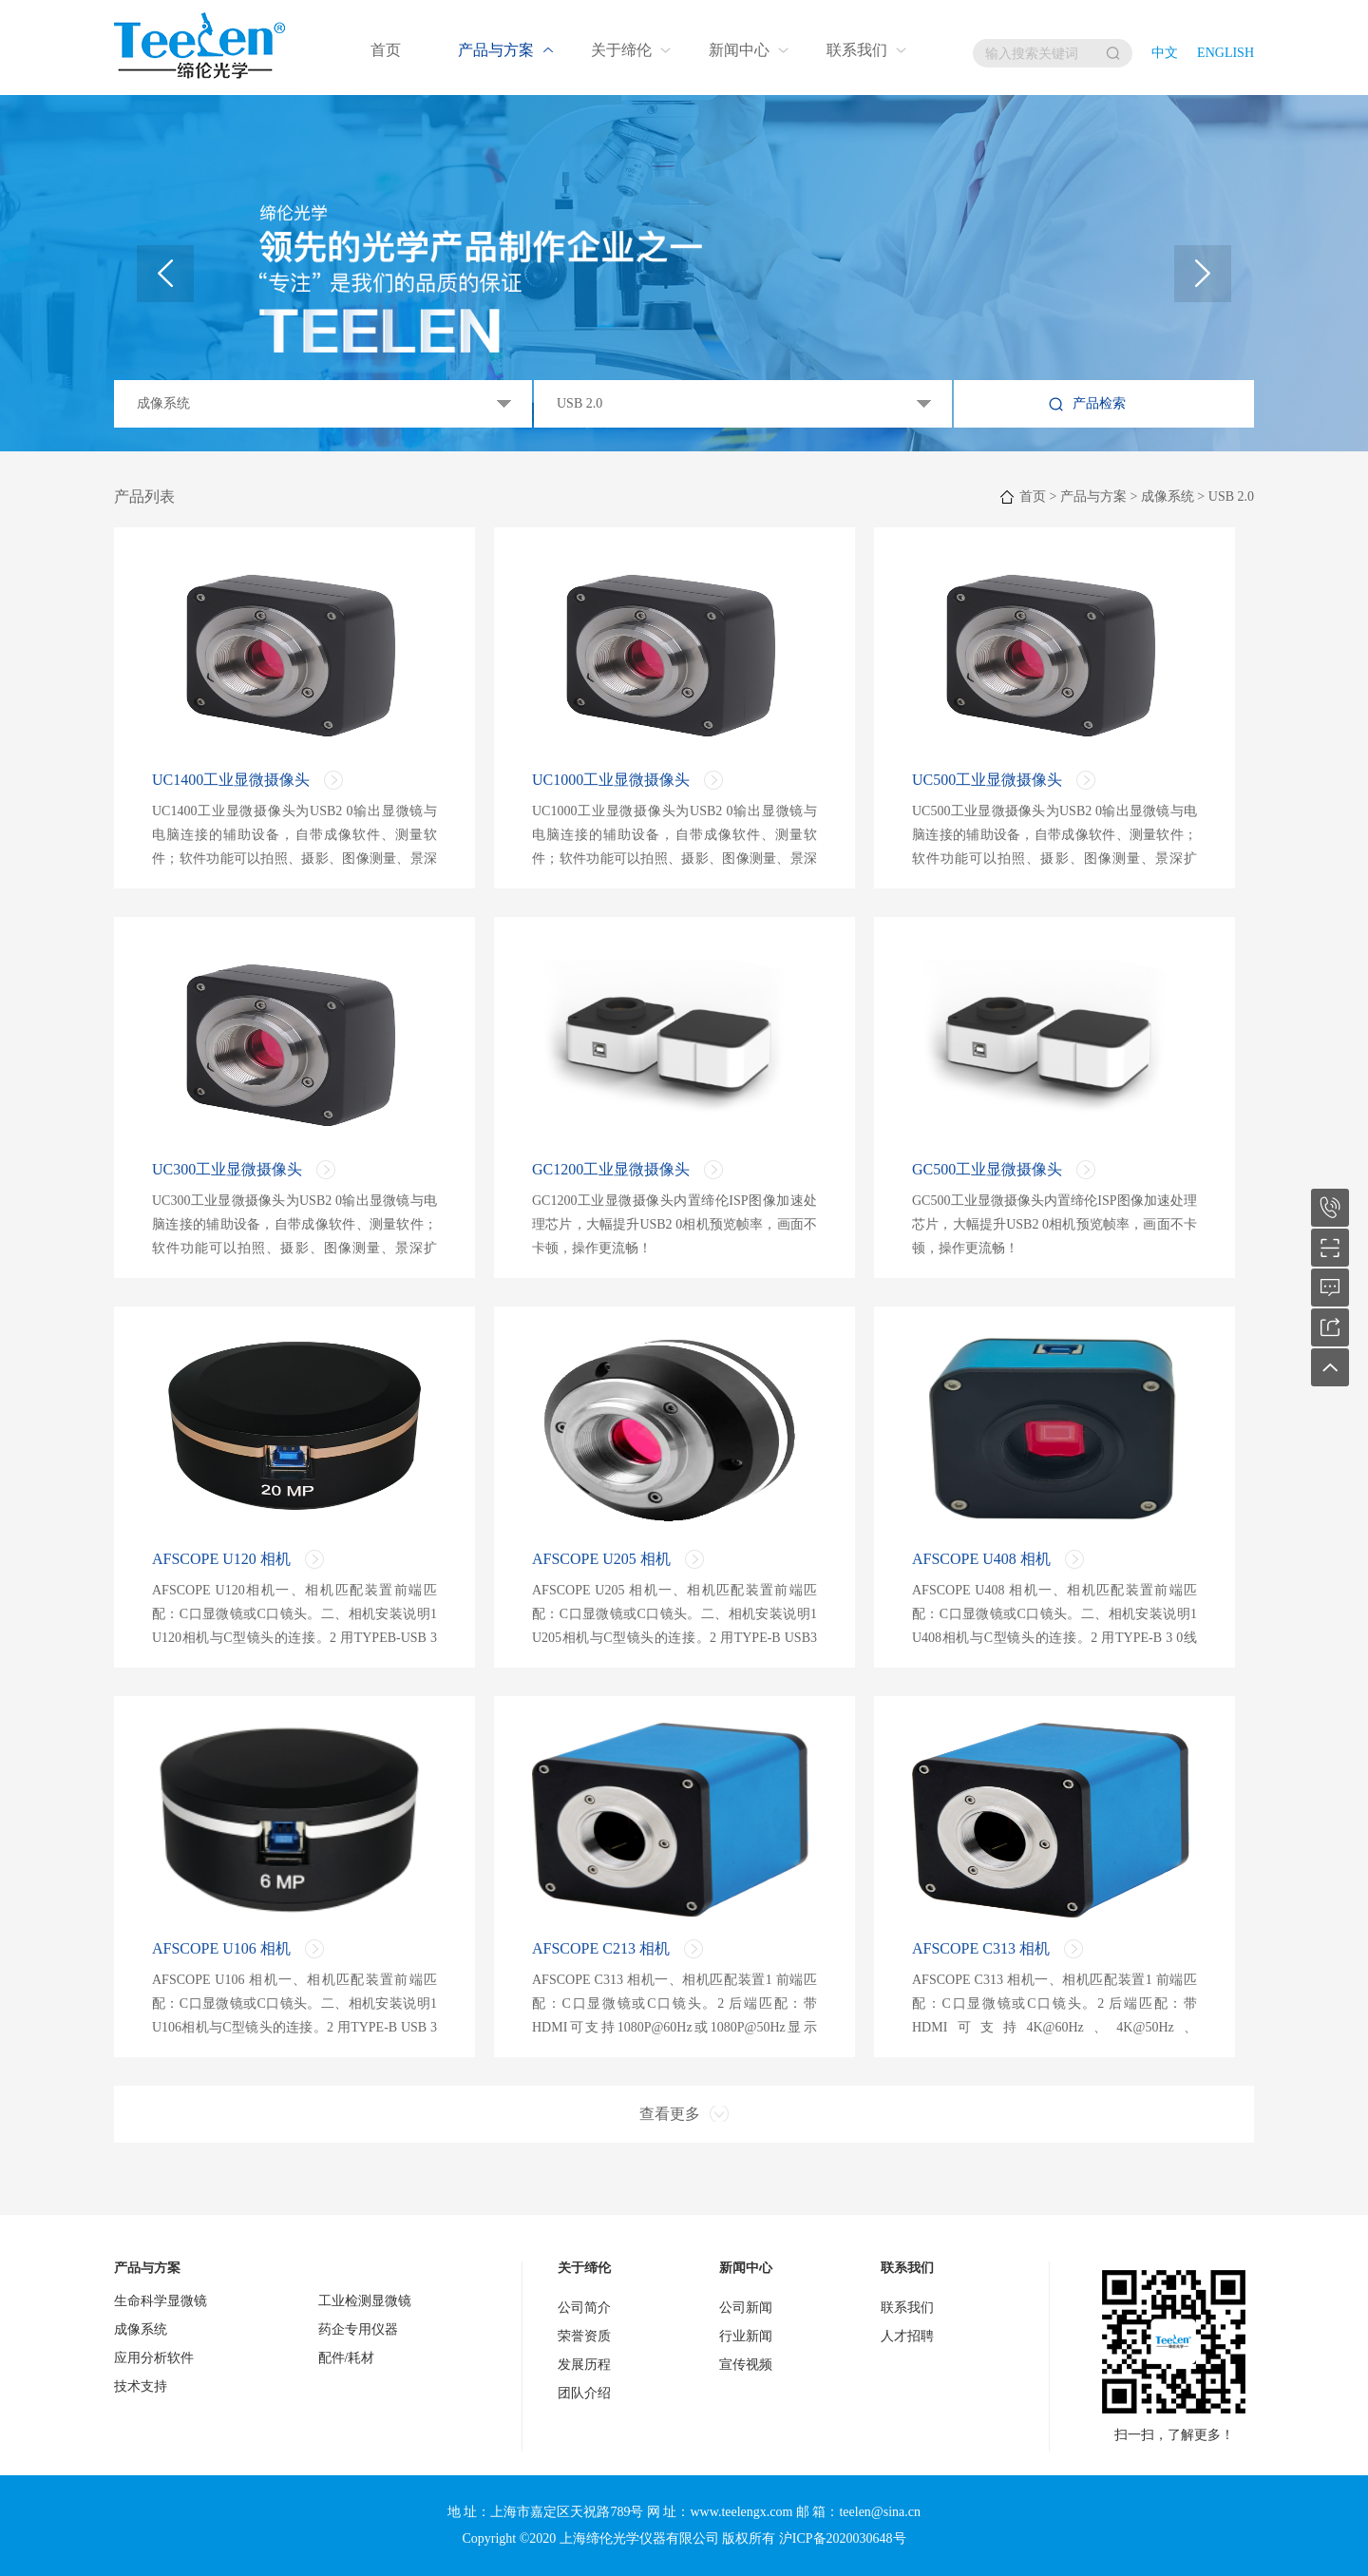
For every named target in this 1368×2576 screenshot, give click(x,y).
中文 (1164, 53)
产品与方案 (496, 50)
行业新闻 (745, 2336)
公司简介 (584, 2307)
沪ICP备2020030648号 (842, 2538)
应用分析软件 (154, 2358)
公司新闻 (745, 2307)
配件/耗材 (346, 2358)
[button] (1202, 273)
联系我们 (856, 50)
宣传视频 (745, 2364)
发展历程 (584, 2364)
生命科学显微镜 (160, 2301)
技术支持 (140, 2386)
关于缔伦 (621, 50)
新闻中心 (739, 50)
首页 (385, 50)
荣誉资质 (584, 2336)
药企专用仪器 (358, 2329)
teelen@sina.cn (880, 2512)
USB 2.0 (1231, 496)
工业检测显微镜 (364, 2301)
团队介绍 (584, 2393)
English (1225, 53)
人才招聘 (907, 2336)
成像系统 (1167, 496)
